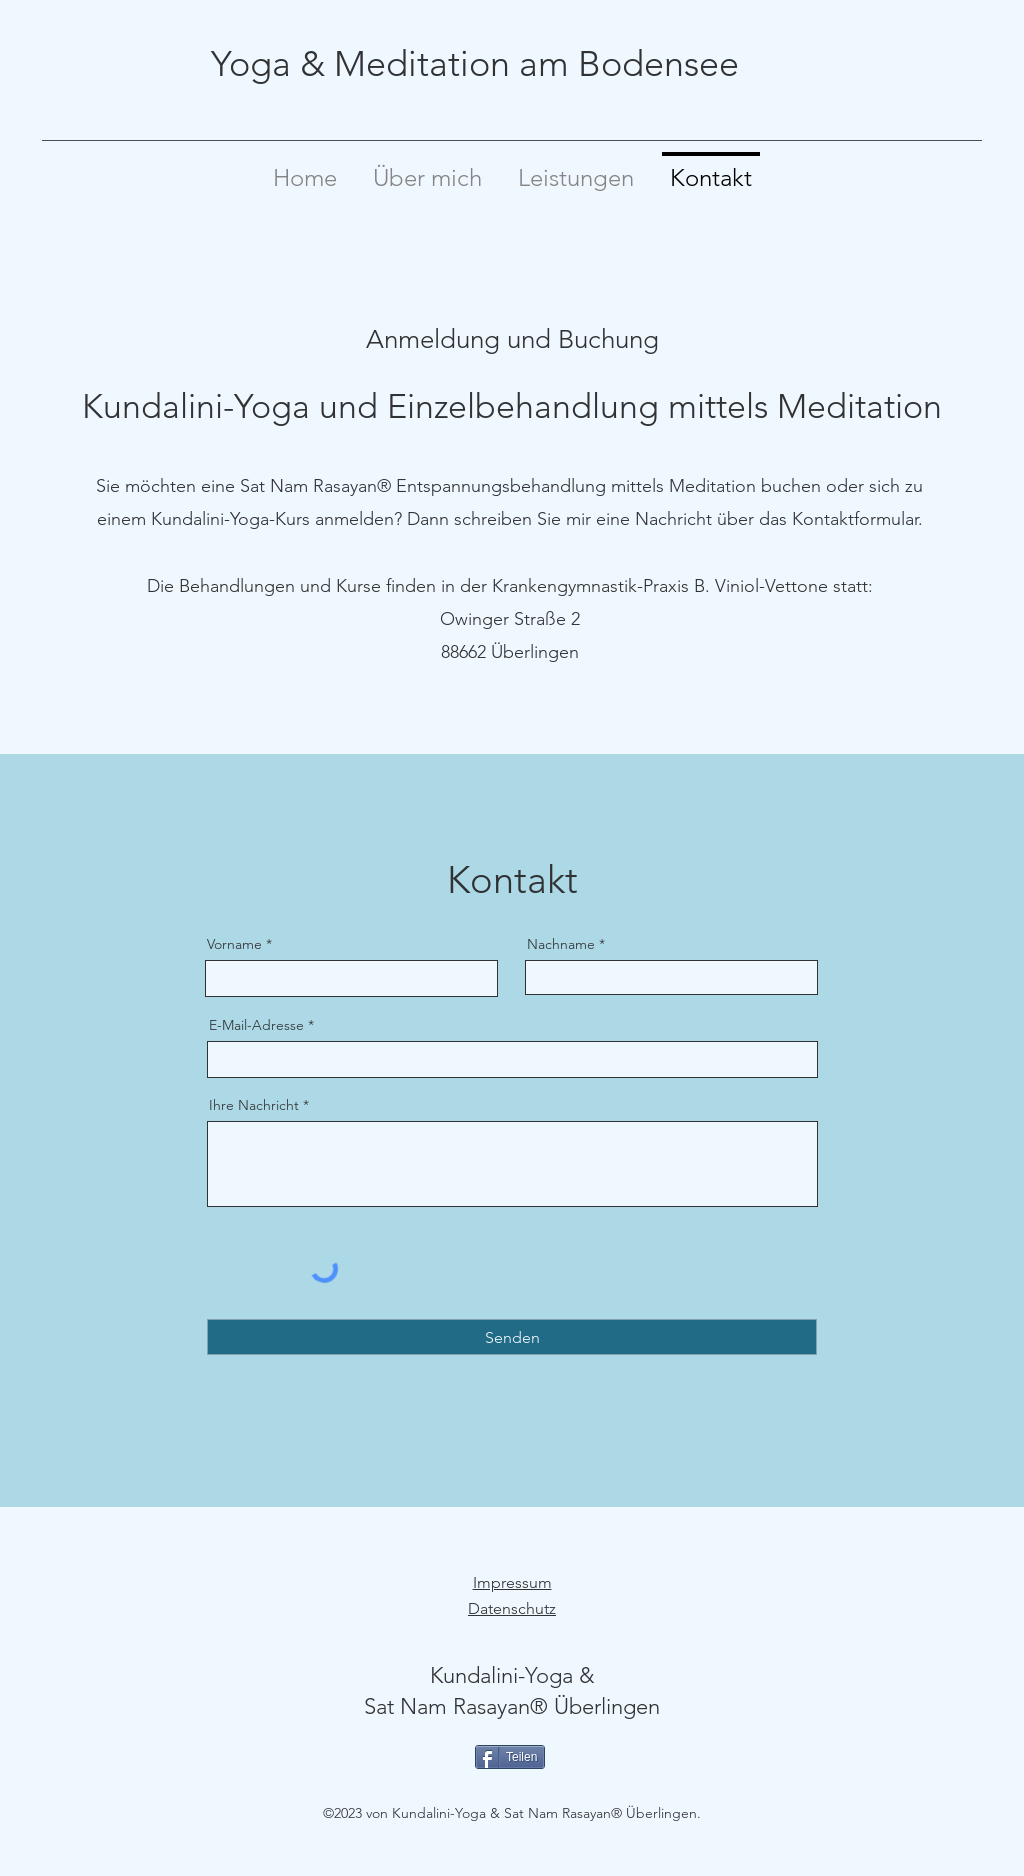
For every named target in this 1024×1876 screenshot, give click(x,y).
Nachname (561, 944)
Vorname (234, 944)
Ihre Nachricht (254, 1105)
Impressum (512, 1582)
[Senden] (512, 1337)
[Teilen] (510, 1757)
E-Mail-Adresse (256, 1025)
